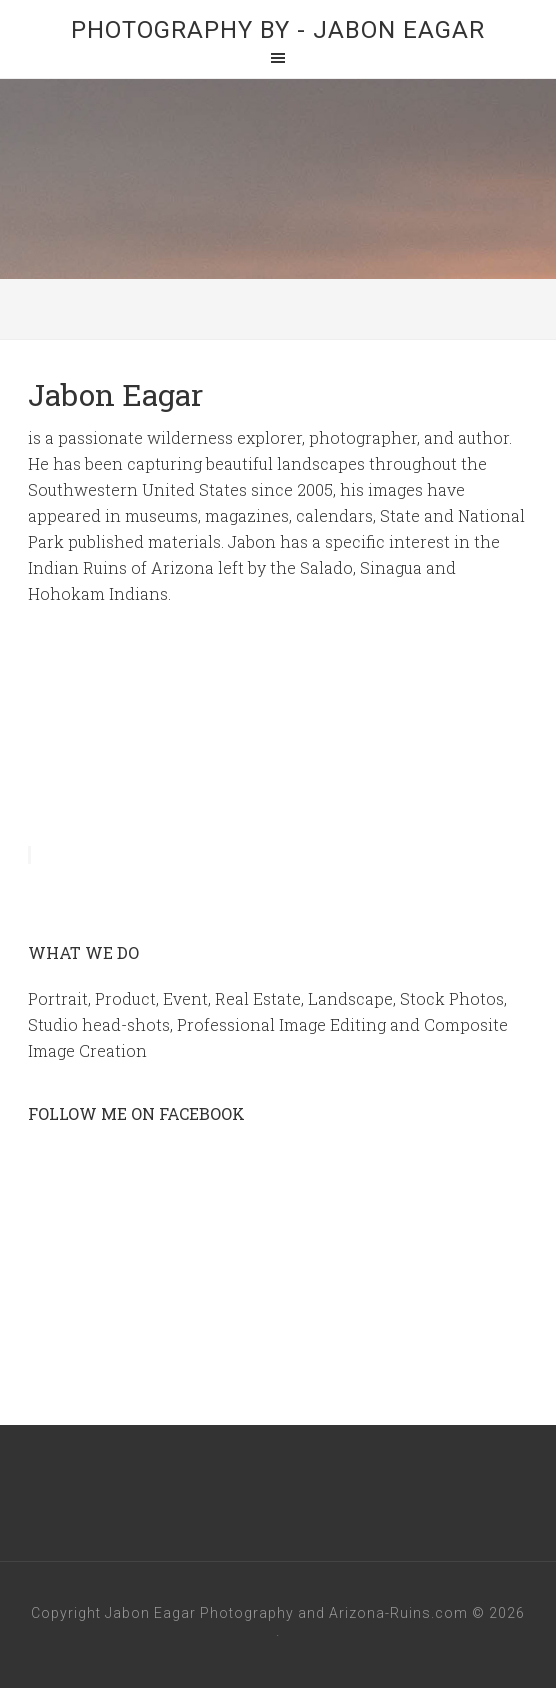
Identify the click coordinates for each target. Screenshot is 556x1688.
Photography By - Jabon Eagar (278, 30)
